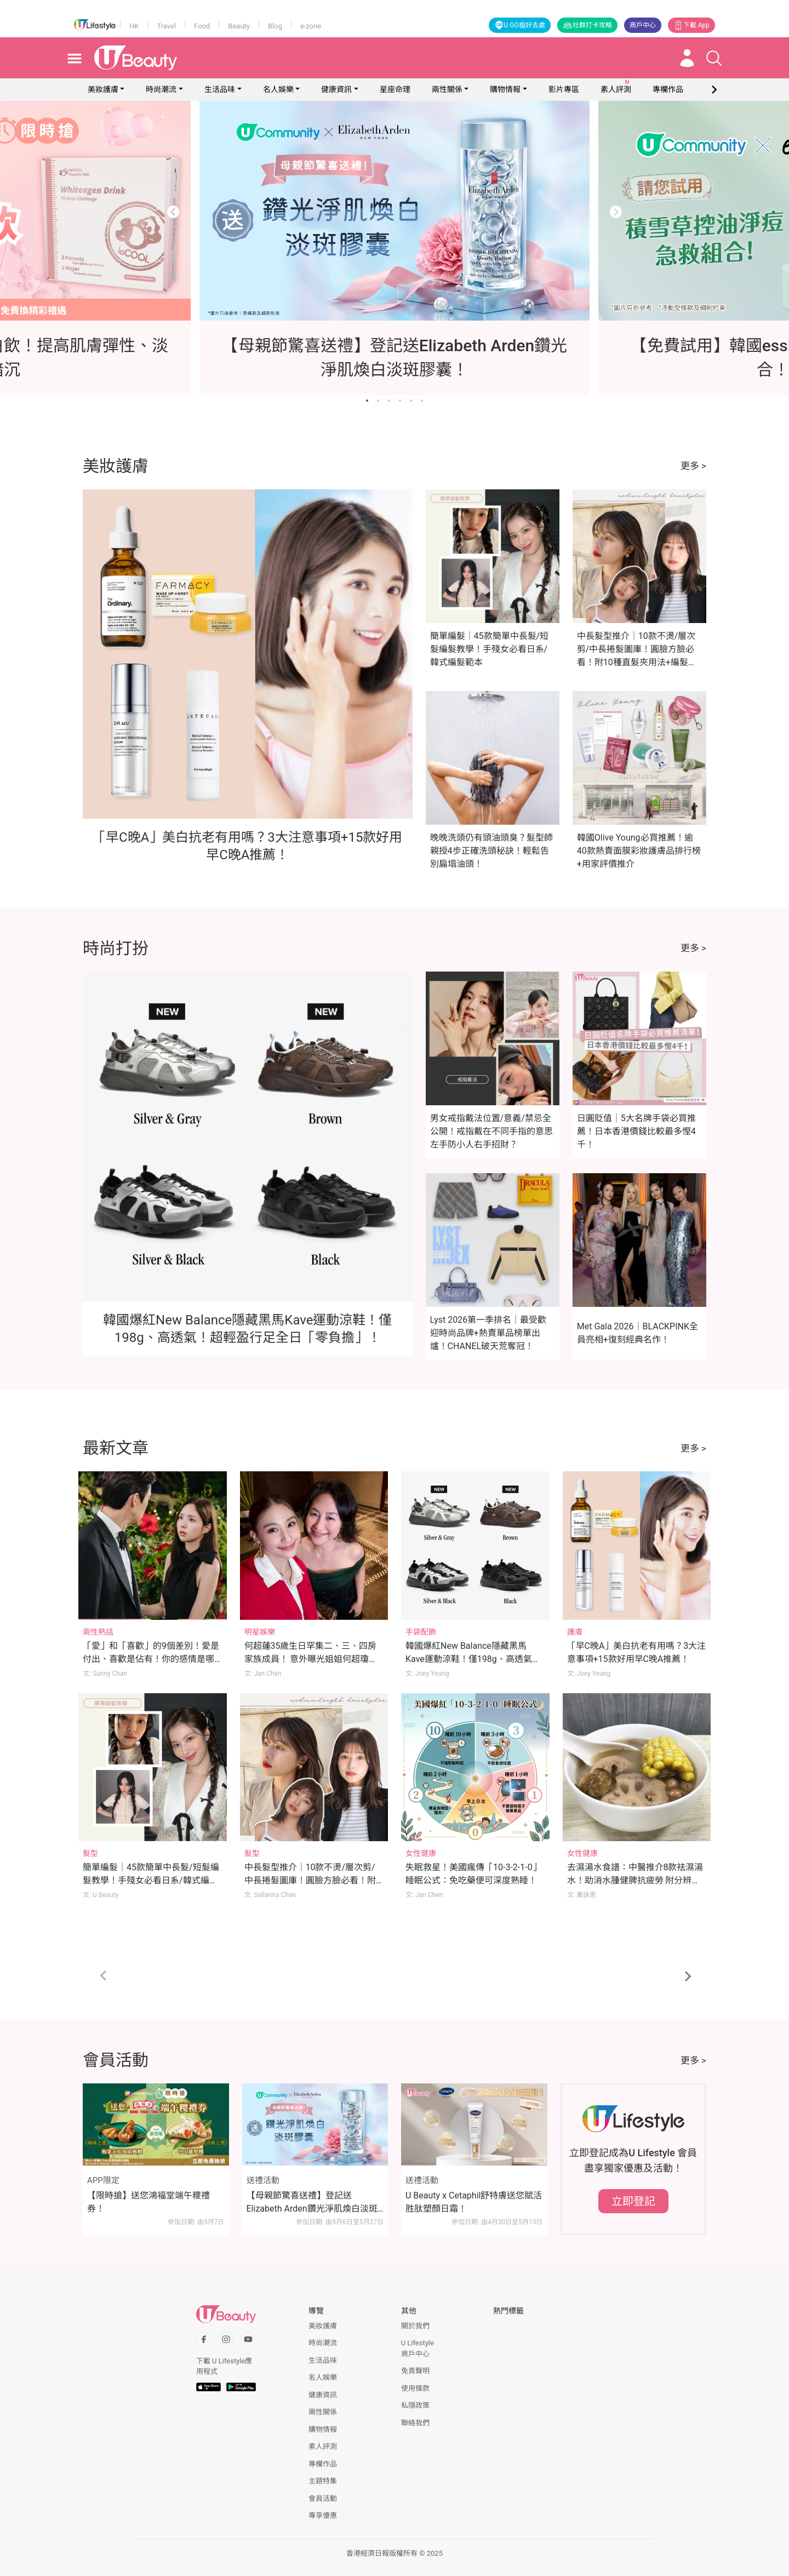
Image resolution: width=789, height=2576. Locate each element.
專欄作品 (322, 2464)
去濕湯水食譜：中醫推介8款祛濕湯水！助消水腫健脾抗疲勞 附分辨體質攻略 (635, 1880)
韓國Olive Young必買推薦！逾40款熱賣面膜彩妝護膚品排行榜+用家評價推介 (639, 850)
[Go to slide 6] (422, 400)
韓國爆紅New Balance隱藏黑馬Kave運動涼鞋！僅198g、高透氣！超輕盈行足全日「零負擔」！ (473, 1659)
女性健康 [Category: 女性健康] (420, 1853)
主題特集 (322, 2481)
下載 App (691, 25)
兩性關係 (447, 89)
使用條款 (415, 2388)
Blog (275, 26)
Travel (166, 26)
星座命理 (395, 89)
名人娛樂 (278, 89)
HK (134, 26)
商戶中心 (643, 25)
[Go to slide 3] (389, 400)
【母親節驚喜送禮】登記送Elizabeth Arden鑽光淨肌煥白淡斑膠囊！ (312, 2202)
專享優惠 (322, 2515)
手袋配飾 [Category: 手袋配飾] (420, 1631)
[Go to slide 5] (411, 400)
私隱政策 (415, 2405)
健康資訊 (336, 89)
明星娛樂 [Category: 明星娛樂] (259, 1631)
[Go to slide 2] (378, 400)
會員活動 (322, 2498)
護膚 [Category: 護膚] (574, 1631)
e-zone (310, 26)
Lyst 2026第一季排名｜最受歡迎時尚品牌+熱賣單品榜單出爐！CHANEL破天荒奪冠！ (488, 1333)
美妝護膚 (103, 89)
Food (202, 26)
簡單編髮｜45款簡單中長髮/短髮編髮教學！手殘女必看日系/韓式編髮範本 (489, 649)
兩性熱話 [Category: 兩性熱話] (98, 1631)
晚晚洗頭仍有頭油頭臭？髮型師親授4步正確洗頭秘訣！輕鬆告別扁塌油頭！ (491, 850)
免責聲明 (415, 2371)
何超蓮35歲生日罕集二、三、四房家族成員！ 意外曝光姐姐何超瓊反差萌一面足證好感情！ (311, 1659)
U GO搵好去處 (519, 25)
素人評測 (322, 2446)
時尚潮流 (161, 89)
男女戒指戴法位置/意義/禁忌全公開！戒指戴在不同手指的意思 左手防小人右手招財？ (491, 1131)
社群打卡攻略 (587, 25)
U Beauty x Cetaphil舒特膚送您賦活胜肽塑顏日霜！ (473, 2202)
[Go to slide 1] (367, 400)
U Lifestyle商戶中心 (417, 2348)
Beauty (239, 26)
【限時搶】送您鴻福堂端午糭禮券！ (148, 2202)
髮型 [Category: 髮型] (90, 1853)
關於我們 (415, 2326)
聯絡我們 (415, 2423)
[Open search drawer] (714, 58)
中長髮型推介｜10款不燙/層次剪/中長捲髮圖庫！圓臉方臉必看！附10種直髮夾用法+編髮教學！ (310, 1880)
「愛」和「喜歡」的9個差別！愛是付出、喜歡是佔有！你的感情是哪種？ (151, 1659)
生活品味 (219, 89)
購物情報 (505, 89)
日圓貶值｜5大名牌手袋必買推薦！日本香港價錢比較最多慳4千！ (636, 1131)
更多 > (693, 465)
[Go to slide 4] (400, 400)
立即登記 (633, 2201)
